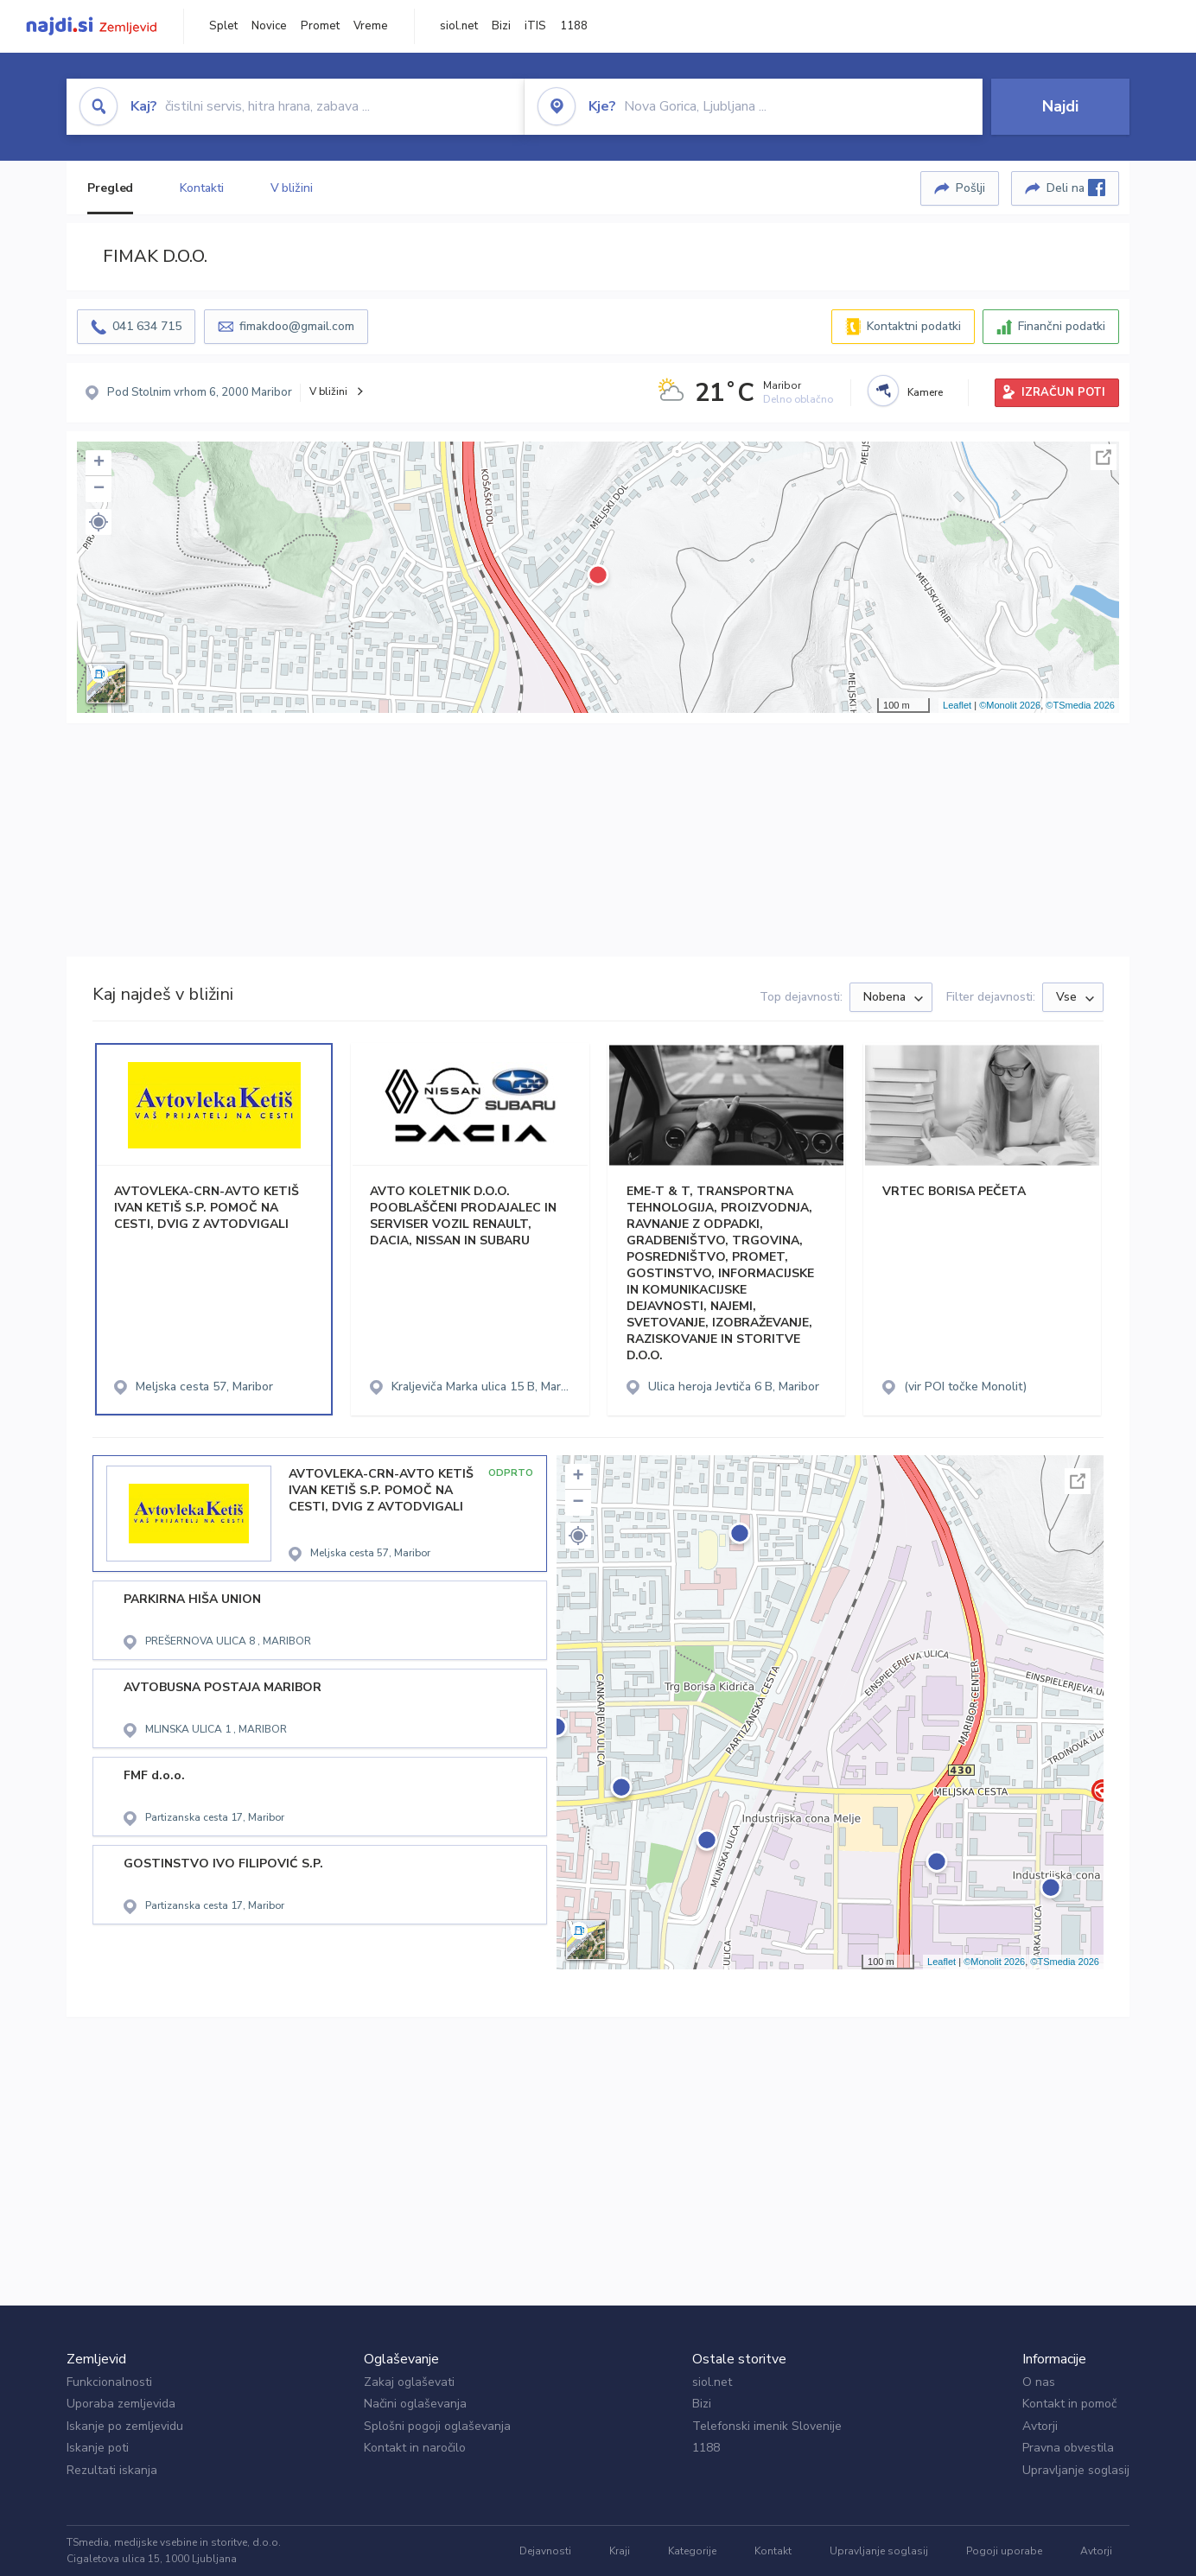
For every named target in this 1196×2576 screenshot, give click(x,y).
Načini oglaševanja (415, 2403)
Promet (320, 26)
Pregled (110, 188)
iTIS (535, 26)
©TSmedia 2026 (1080, 705)
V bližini (291, 188)
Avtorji (1040, 2426)
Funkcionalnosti (109, 2382)
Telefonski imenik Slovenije (767, 2426)
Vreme (370, 26)
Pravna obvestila (1068, 2447)
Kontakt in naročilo (415, 2447)
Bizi (501, 26)
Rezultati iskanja (112, 2470)
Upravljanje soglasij (1075, 2470)
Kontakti (201, 188)
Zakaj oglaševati (409, 2382)
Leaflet (957, 705)
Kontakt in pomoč (1069, 2403)
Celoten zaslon (1103, 457)
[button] (98, 522)
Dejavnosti (545, 2551)
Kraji (619, 2551)
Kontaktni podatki (914, 326)
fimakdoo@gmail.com (296, 326)
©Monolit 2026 (1009, 705)
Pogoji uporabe (1004, 2551)
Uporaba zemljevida (121, 2403)
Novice (269, 26)
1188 (574, 26)
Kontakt (773, 2551)
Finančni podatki (1061, 326)
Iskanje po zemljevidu (125, 2426)
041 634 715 (146, 326)
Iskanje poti (98, 2447)
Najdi (1060, 106)
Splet (223, 26)
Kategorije (692, 2551)
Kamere (925, 392)
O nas (1038, 2382)
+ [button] (99, 463)
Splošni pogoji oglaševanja (437, 2426)
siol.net (459, 26)
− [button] (99, 489)
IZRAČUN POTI (1063, 392)
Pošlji (970, 188)
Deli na (1075, 187)
